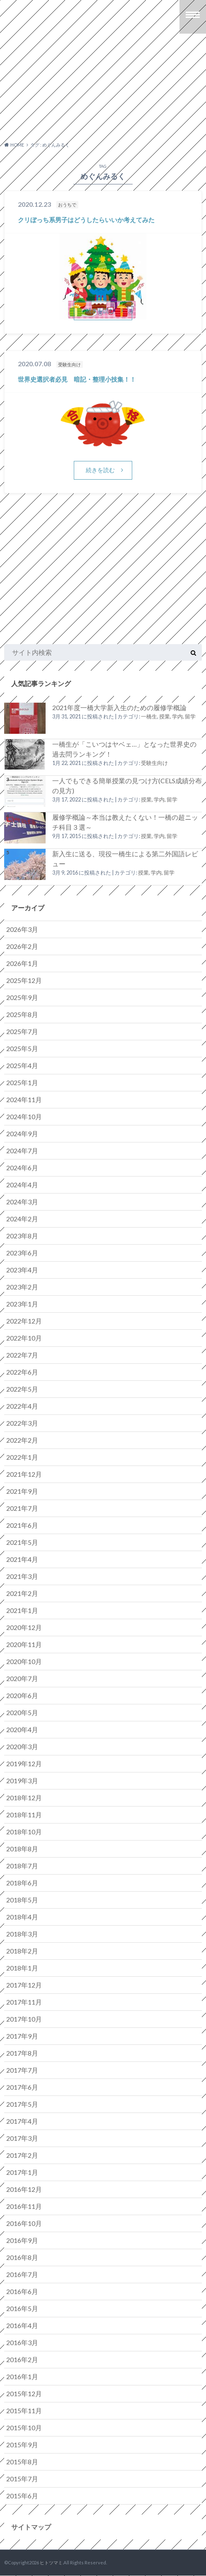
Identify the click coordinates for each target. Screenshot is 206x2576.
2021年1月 (22, 1610)
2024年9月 (22, 1133)
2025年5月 (22, 1048)
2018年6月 (22, 1883)
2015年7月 (22, 2479)
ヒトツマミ (51, 2562)
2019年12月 (24, 1763)
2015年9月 (22, 2445)
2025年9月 (22, 997)
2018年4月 (22, 1917)
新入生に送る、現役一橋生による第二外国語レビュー (125, 859)
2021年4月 (22, 1559)
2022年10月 (24, 1338)
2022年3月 (22, 1423)
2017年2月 (22, 2155)
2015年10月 (24, 2427)
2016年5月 (22, 2308)
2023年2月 (22, 1287)
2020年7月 (22, 1678)
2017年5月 (22, 2104)
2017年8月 (22, 2053)
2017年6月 (22, 2087)
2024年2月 (22, 1219)
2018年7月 (22, 1866)
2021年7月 (22, 1508)
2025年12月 (24, 980)
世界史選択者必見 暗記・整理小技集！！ (77, 379)
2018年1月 (22, 1968)
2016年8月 (22, 2257)
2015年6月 (22, 2496)
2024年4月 (22, 1185)
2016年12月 (24, 2189)
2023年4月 (22, 1270)
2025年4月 (22, 1065)
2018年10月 (24, 1832)
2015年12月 (24, 2393)
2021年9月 (22, 1491)
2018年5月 (22, 1900)
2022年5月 (22, 1389)
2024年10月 (24, 1116)
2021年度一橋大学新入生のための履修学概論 (119, 708)
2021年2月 (22, 1593)
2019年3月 (22, 1780)
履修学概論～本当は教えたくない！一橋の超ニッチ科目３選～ (125, 822)
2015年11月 (24, 2410)
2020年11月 (24, 1644)
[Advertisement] (99, 93)
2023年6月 (22, 1253)
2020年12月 (24, 1627)
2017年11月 (24, 2002)
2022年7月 (22, 1355)
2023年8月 (22, 1236)
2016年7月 (22, 2274)
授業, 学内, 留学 (177, 716)
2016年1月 (22, 2376)
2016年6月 (22, 2291)
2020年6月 (22, 1695)
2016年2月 (22, 2359)
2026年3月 (22, 929)
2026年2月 (22, 946)
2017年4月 (22, 2121)
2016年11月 (24, 2206)
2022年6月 (22, 1372)
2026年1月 (22, 963)
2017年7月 (22, 2070)
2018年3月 (22, 1934)
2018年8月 (22, 1849)
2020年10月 (24, 1661)
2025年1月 (22, 1082)
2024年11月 (24, 1099)
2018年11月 (24, 1815)
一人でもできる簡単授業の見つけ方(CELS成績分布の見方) (127, 786)
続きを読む (100, 310)
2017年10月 (24, 2019)
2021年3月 (22, 1576)
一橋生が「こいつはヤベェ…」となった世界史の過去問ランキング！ (124, 749)
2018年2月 (22, 1951)
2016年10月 (24, 2223)
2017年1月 (22, 2172)
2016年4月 (22, 2325)
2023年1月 (22, 1304)
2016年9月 (22, 2240)
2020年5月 (22, 1712)
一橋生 (149, 716)
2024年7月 (22, 1150)
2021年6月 (22, 1525)
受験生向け (154, 763)
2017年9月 (22, 2036)
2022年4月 (22, 1406)
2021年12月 (24, 1474)
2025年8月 (22, 1014)
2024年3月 (22, 1202)
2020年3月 (22, 1746)
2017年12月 (24, 1985)
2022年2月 (22, 1440)
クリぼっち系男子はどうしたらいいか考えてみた (86, 219)
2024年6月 (22, 1168)
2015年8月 (22, 2462)
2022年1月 (22, 1457)
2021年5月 (22, 1542)
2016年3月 (22, 2342)
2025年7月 (22, 1031)
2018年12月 (24, 1797)
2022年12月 (24, 1321)
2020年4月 (22, 1729)
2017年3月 (22, 2138)
